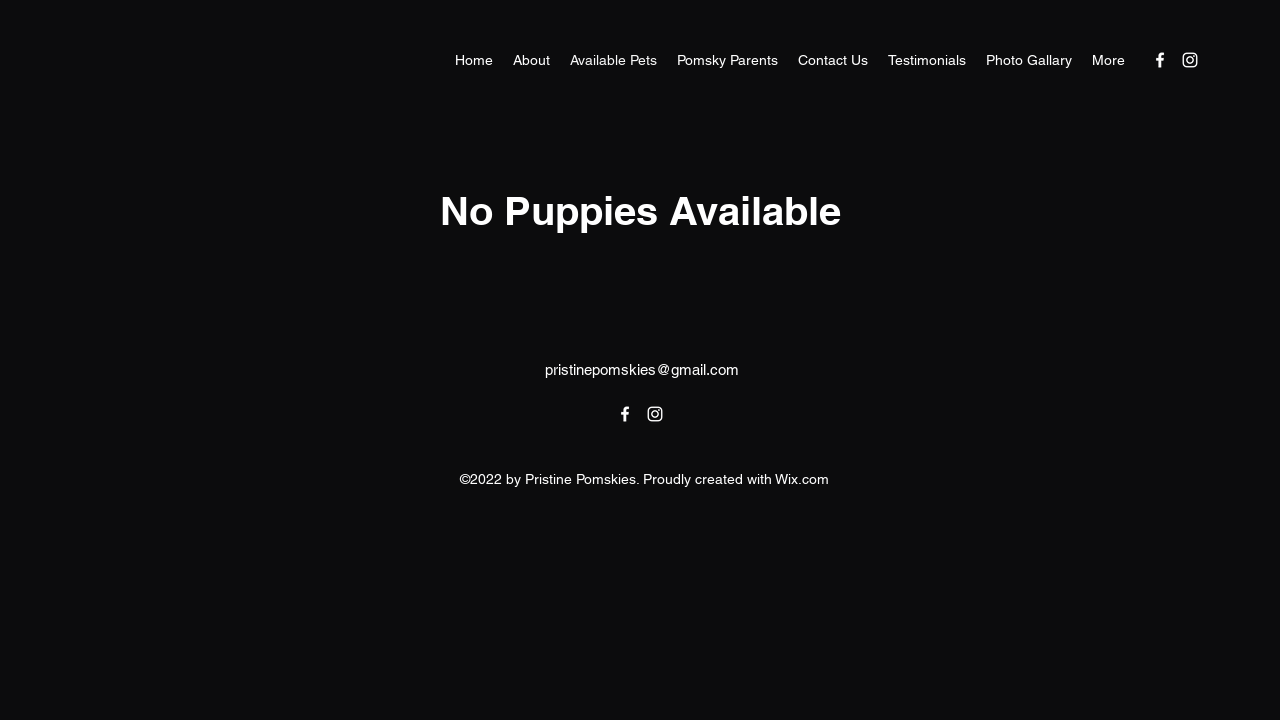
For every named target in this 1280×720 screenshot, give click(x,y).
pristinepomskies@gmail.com (642, 369)
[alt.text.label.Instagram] (1190, 60)
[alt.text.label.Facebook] (1160, 60)
